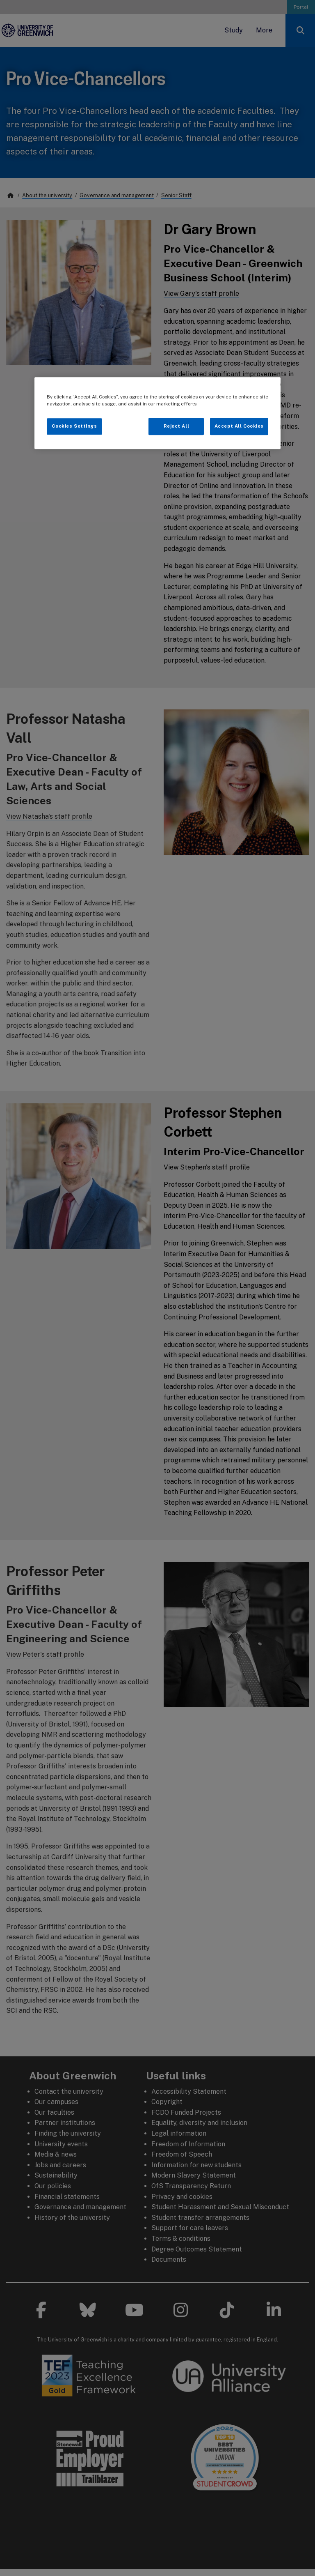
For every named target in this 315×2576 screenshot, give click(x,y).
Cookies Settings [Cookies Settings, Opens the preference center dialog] (74, 426)
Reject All (176, 426)
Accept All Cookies (239, 426)
